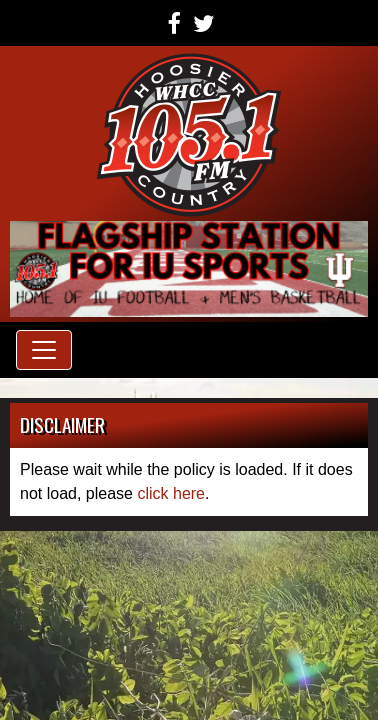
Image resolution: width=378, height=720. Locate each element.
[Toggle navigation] (44, 350)
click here (171, 493)
